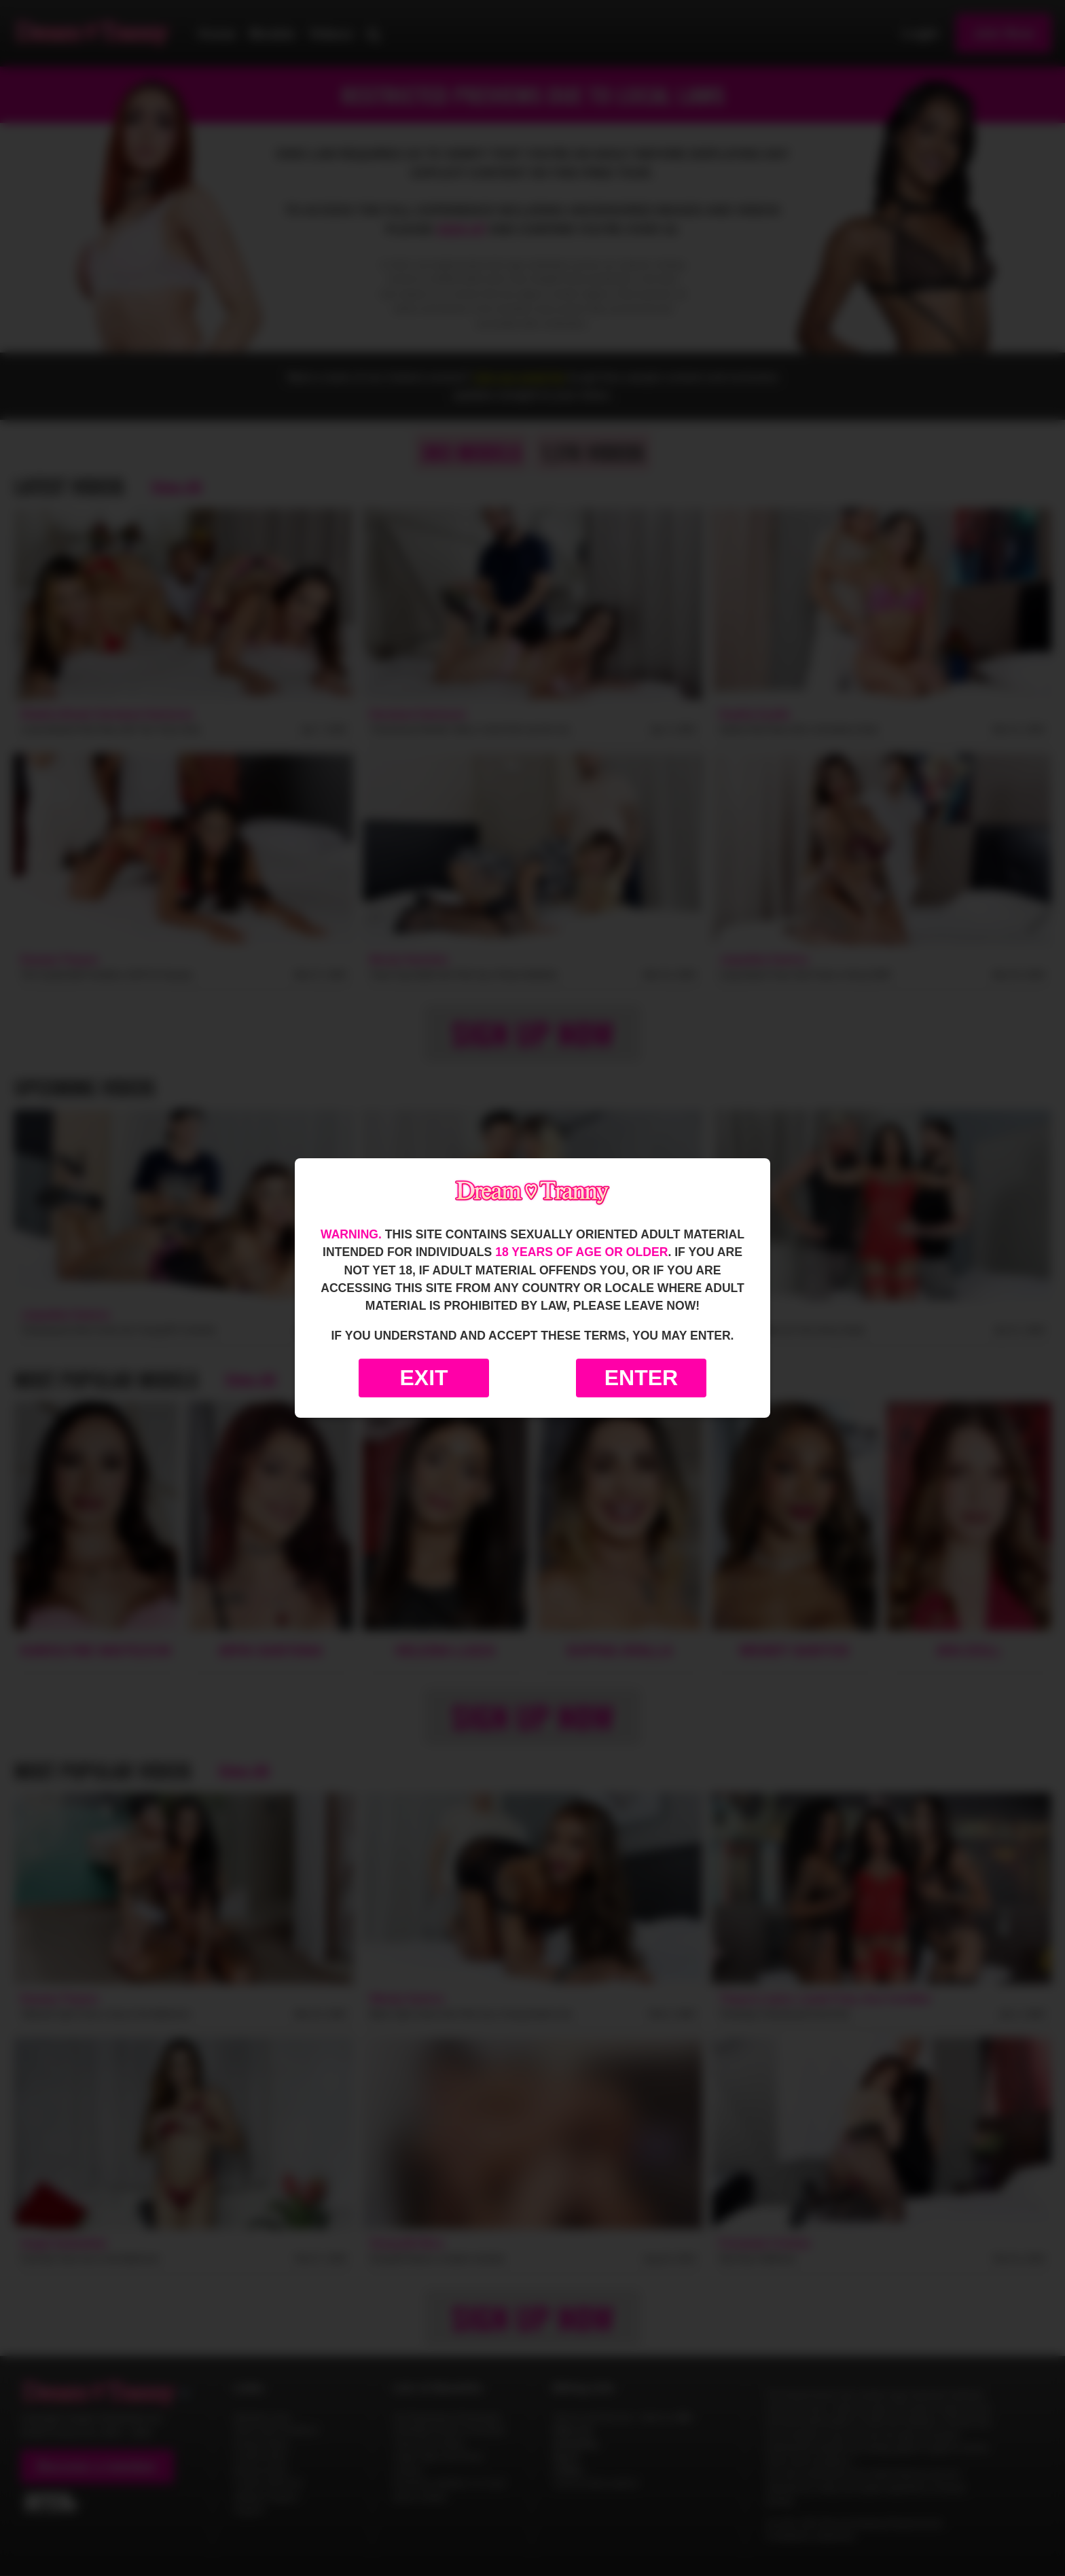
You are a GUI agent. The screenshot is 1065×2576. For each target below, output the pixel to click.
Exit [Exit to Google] (423, 1377)
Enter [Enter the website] (641, 1377)
